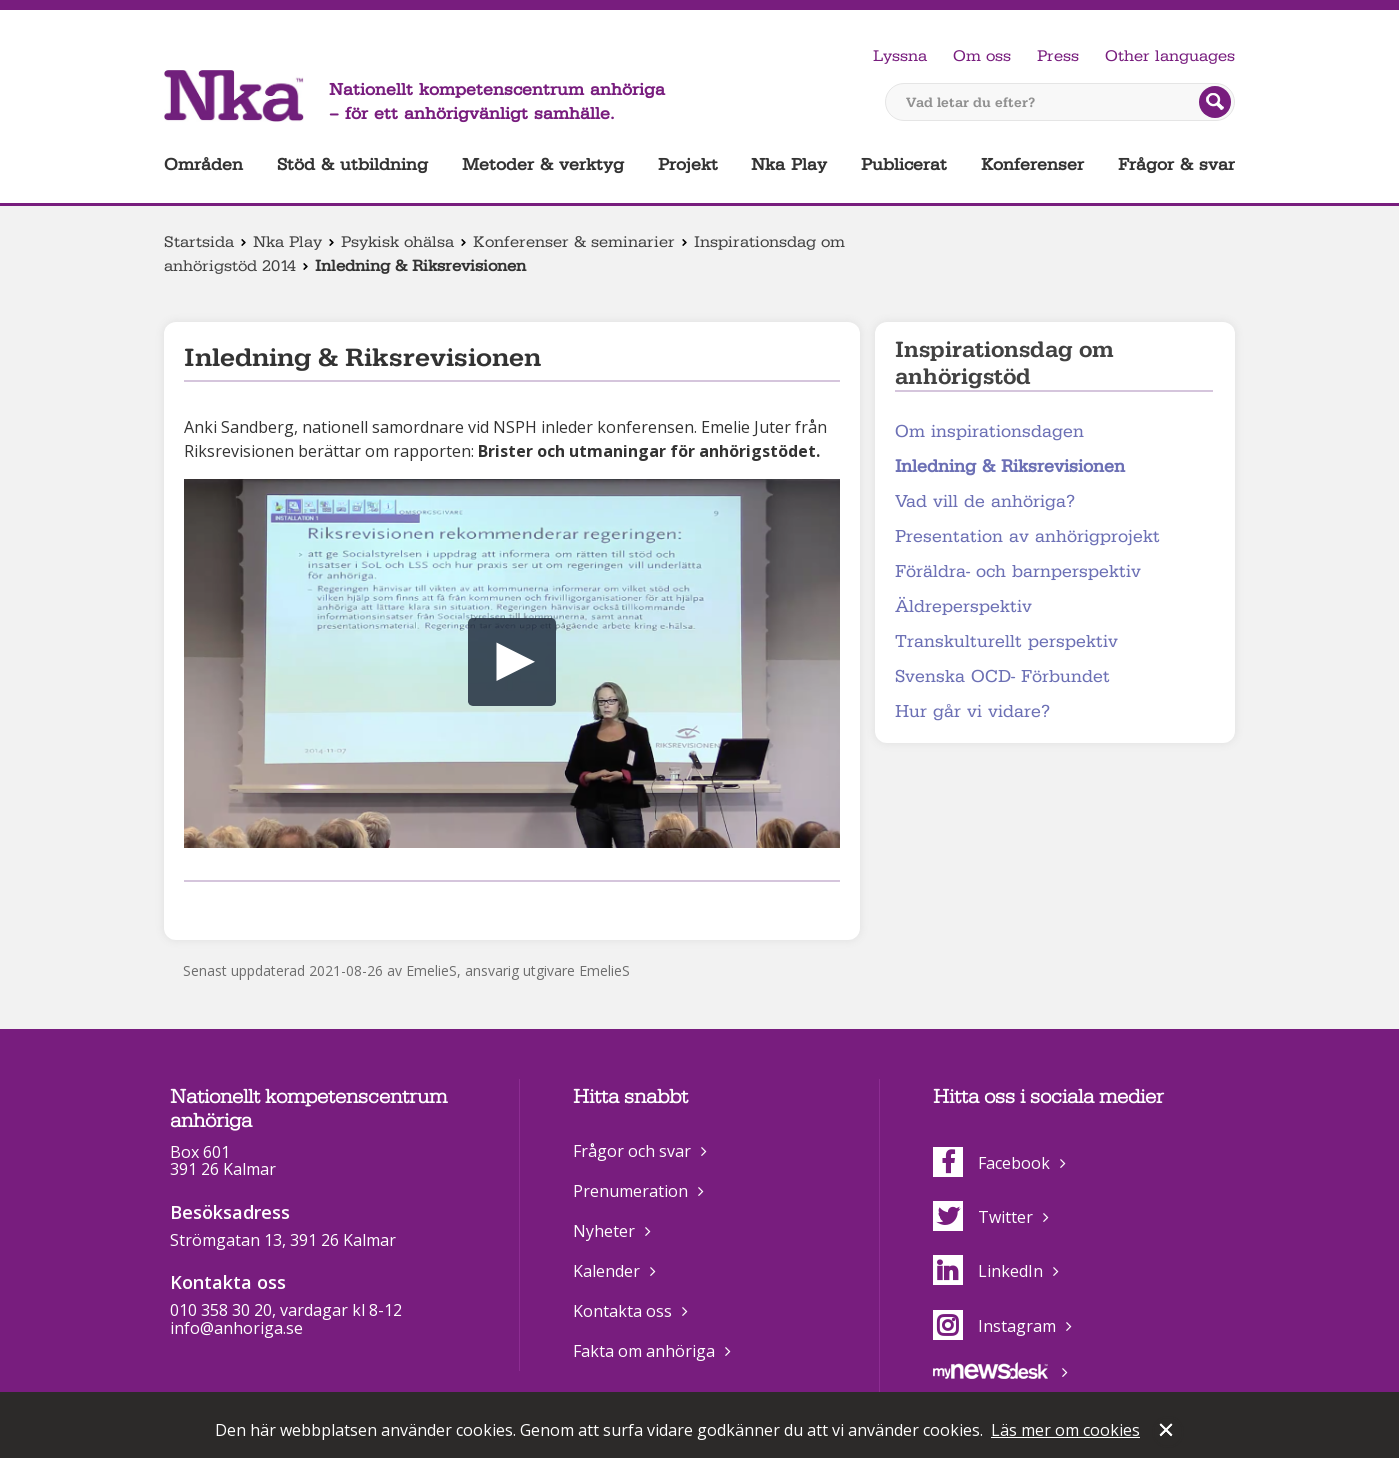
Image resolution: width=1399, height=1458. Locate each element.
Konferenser (1032, 164)
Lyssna (900, 56)
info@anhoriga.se (236, 1328)
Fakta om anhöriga (644, 1351)
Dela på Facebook (196, 907)
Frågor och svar (632, 1151)
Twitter (983, 1217)
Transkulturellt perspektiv (1006, 641)
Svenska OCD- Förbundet (1002, 676)
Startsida (199, 242)
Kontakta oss (622, 1311)
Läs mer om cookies (1065, 1430)
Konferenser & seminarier (574, 242)
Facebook (991, 1163)
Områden (203, 164)
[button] (512, 662)
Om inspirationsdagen (989, 431)
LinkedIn (988, 1271)
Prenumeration (630, 1191)
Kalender (606, 1271)
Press (1058, 56)
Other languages (1170, 56)
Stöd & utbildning (352, 164)
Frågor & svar (1176, 164)
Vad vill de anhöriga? (985, 501)
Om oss (982, 56)
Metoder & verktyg (543, 164)
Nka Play (789, 164)
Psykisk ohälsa (397, 242)
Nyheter (604, 1231)
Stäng (1168, 1432)
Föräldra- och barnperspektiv (1018, 571)
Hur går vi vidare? (972, 711)
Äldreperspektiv (963, 606)
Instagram (994, 1326)
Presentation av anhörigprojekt (1027, 536)
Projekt (688, 164)
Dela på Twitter (228, 907)
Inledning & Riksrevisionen (1010, 466)
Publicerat (904, 164)
